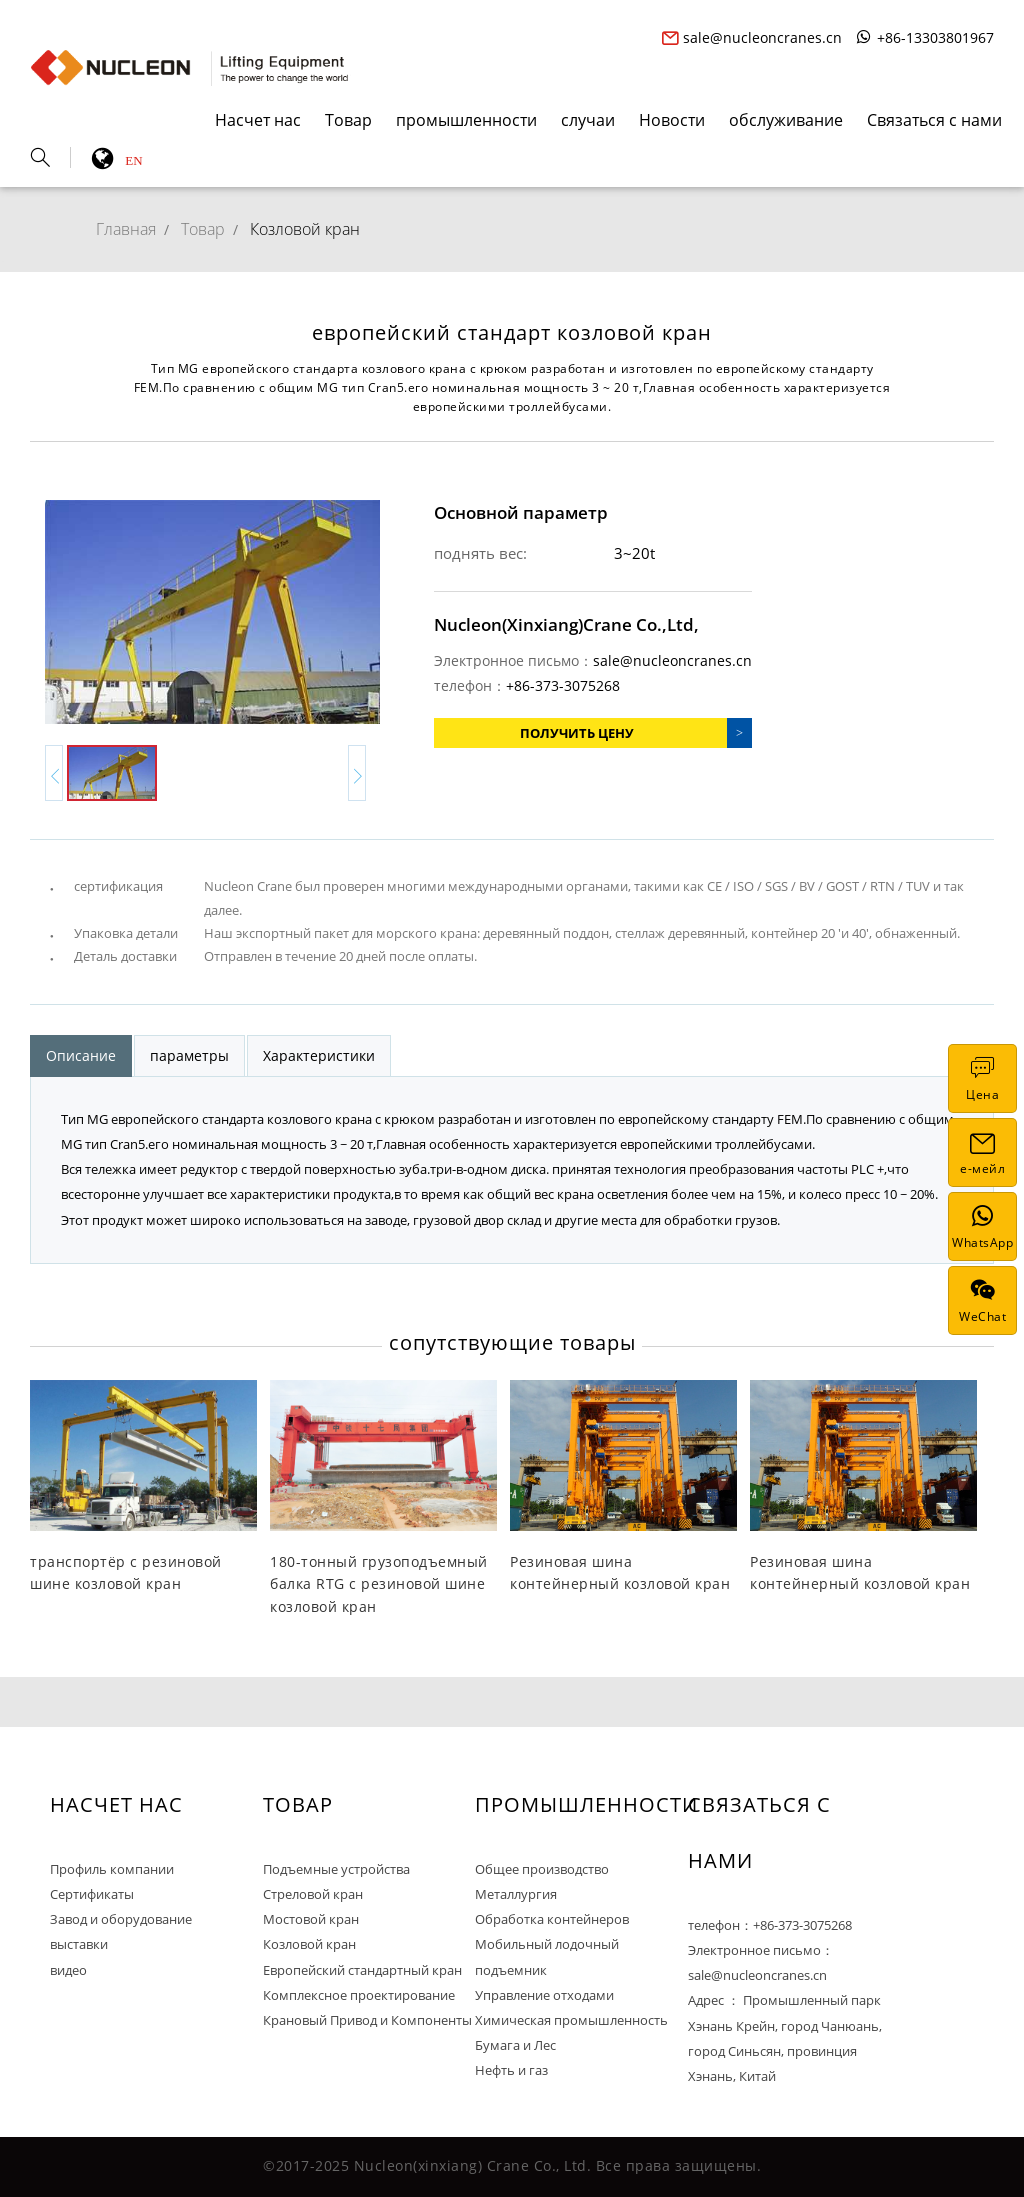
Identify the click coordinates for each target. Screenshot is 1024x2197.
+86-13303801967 (925, 37)
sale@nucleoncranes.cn (752, 37)
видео (68, 1970)
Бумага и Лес (515, 2045)
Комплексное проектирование (359, 1995)
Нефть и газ (511, 2070)
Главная (126, 229)
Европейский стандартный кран (362, 1970)
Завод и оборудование (121, 1919)
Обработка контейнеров (552, 1919)
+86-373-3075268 (563, 685)
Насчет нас (258, 120)
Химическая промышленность (571, 2020)
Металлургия (516, 1894)
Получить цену (577, 733)
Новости (672, 120)
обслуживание (786, 120)
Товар (348, 120)
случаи (588, 120)
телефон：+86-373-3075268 (770, 1925)
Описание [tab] (81, 1055)
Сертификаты (92, 1894)
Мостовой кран (311, 1919)
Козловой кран (305, 229)
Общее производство (542, 1869)
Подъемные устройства (336, 1869)
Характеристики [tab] (319, 1055)
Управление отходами (544, 1995)
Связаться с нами (934, 120)
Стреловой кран (313, 1894)
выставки (79, 1944)
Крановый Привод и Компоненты (367, 2020)
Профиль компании (112, 1869)
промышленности (466, 120)
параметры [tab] (189, 1055)
